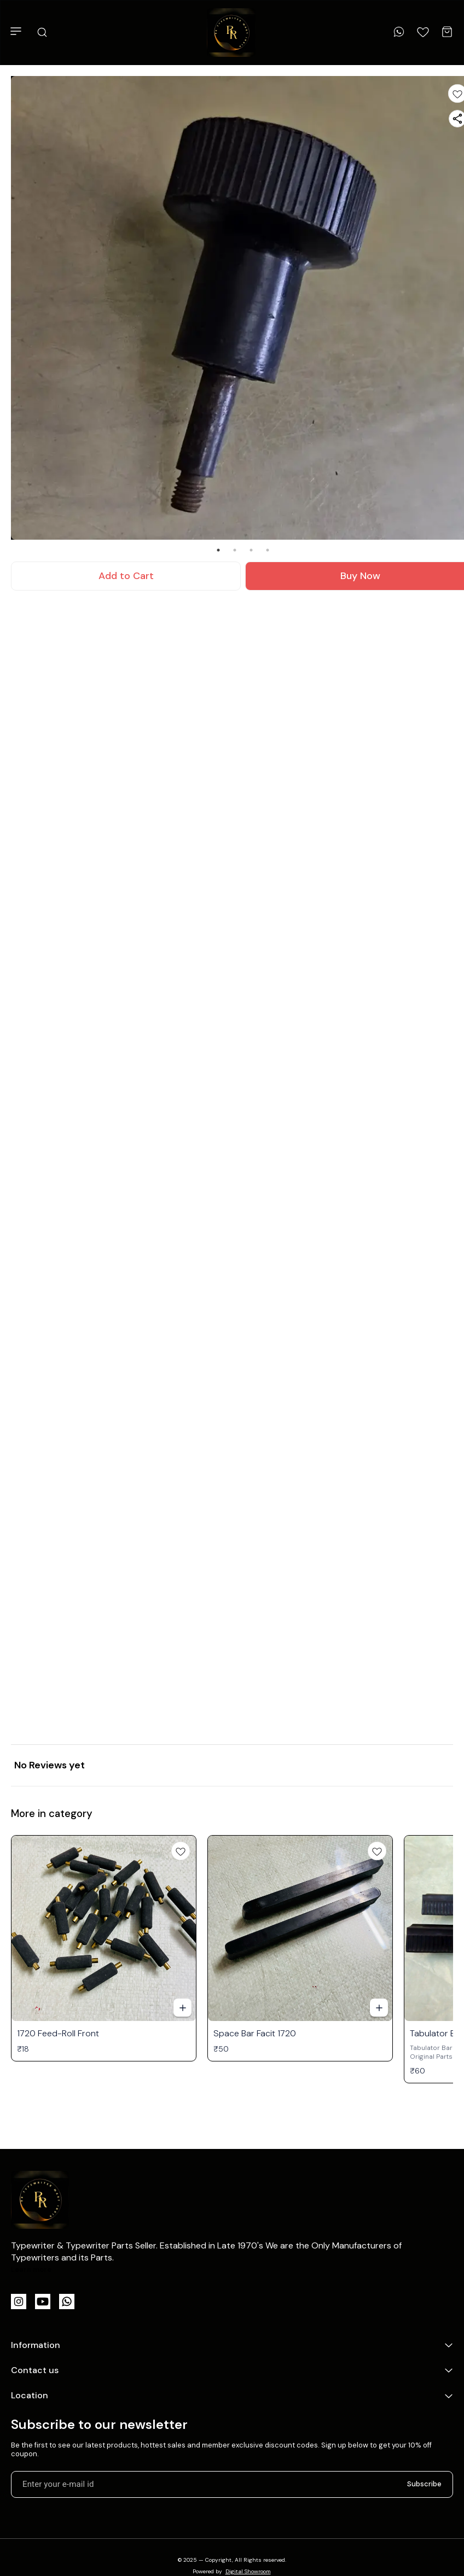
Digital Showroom (248, 2571)
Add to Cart (126, 575)
